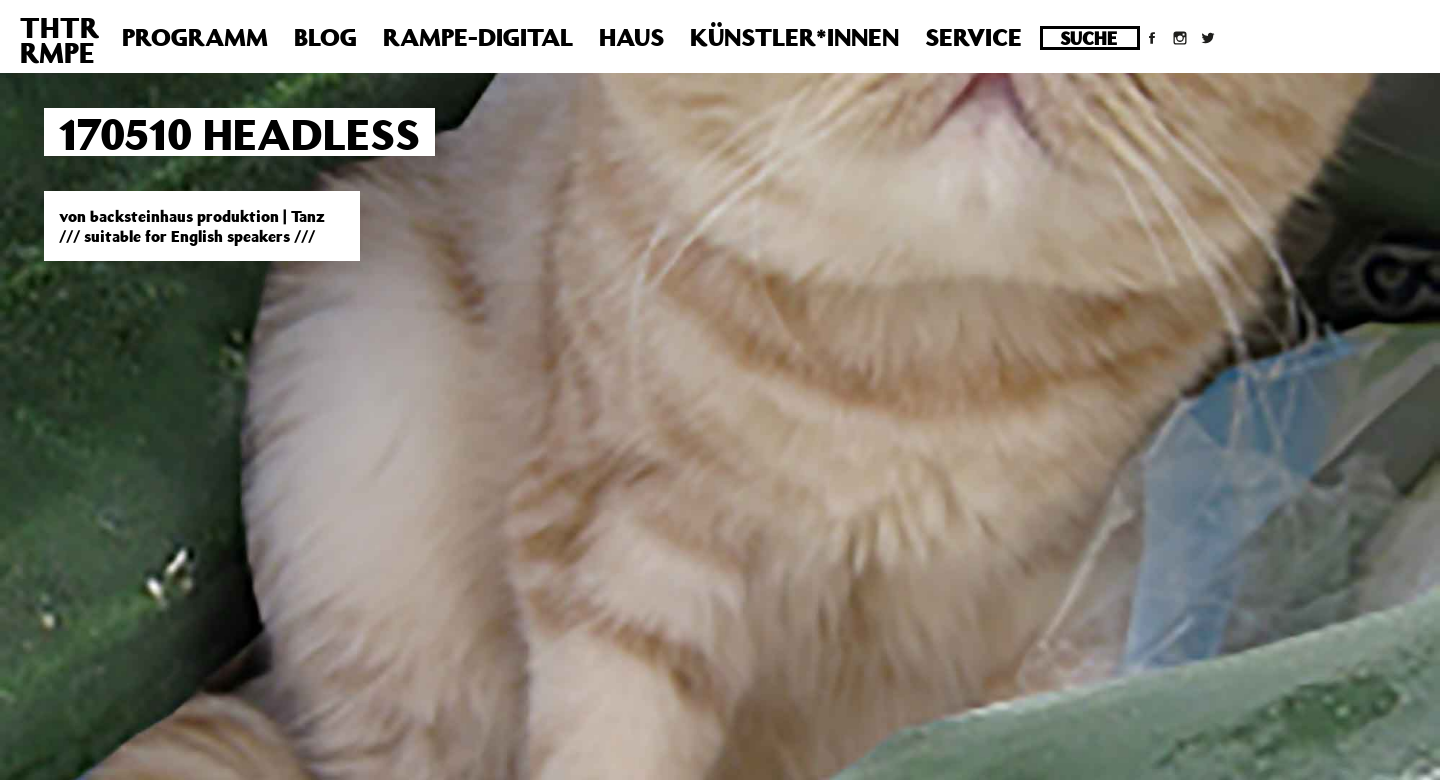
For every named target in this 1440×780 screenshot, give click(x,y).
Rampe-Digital (478, 37)
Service (973, 37)
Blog (325, 37)
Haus (631, 37)
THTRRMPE (59, 40)
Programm (195, 37)
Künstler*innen (794, 37)
